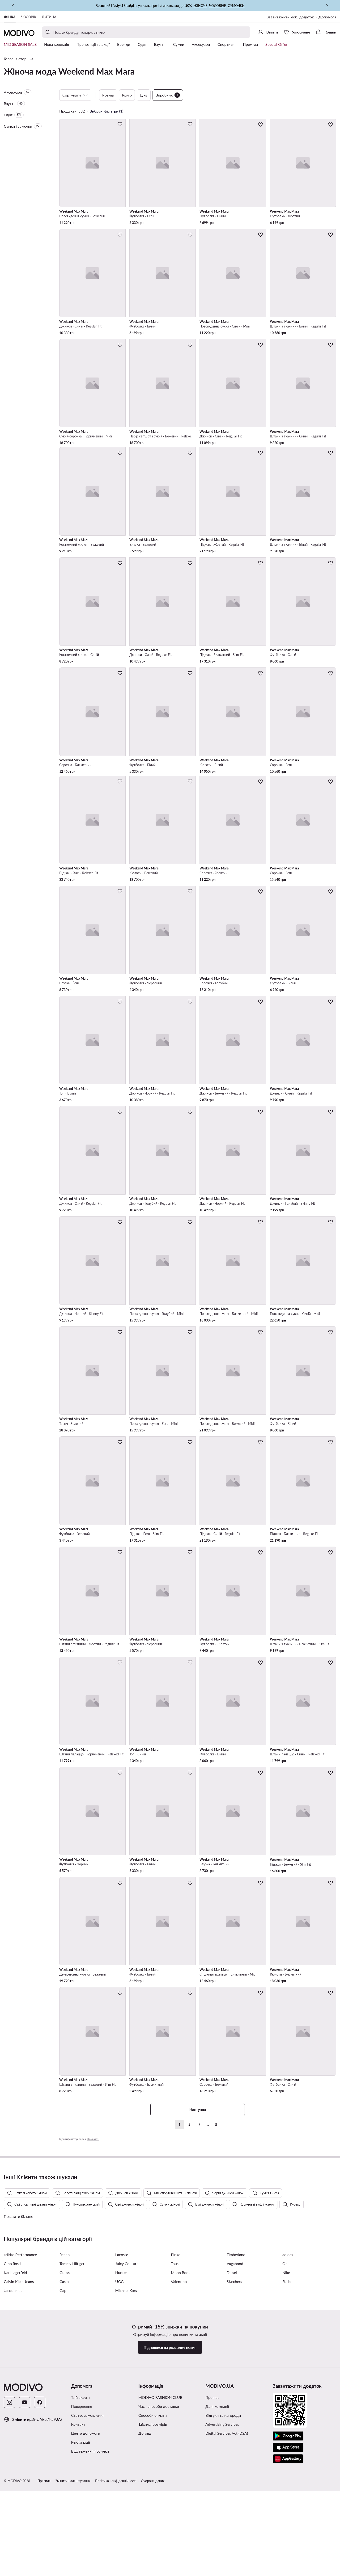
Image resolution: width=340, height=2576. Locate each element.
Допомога (327, 17)
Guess (65, 2272)
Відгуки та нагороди (223, 2415)
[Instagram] (9, 2402)
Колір (127, 95)
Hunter (121, 2272)
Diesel (232, 2272)
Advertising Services (222, 2424)
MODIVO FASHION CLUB (160, 2397)
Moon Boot (180, 2272)
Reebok (66, 2254)
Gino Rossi (12, 2263)
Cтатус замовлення (87, 2415)
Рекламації (80, 2442)
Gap (63, 2290)
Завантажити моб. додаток (290, 17)
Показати (93, 2139)
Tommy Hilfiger (72, 2263)
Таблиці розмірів (152, 2424)
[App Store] (288, 2447)
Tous (174, 2263)
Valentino (179, 2281)
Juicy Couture (126, 2263)
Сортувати (75, 95)
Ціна (144, 95)
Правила (44, 2481)
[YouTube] (24, 2402)
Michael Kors (126, 2290)
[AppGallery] (288, 2458)
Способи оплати (152, 2415)
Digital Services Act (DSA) (226, 2433)
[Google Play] (288, 2436)
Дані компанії (217, 2406)
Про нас (212, 2397)
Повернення (81, 2406)
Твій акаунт (80, 2397)
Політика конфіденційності (115, 2481)
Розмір (108, 95)
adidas (287, 2254)
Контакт (78, 2424)
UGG (119, 2281)
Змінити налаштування (72, 2481)
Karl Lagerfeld (15, 2272)
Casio (64, 2281)
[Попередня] (13, 5)
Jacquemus (13, 2290)
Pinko (175, 2254)
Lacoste (121, 2254)
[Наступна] (326, 5)
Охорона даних (153, 2481)
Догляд (144, 2433)
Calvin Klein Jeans (19, 2281)
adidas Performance (20, 2254)
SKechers (234, 2281)
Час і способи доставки (158, 2406)
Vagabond (235, 2263)
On (285, 2263)
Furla (286, 2281)
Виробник (168, 95)
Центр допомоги (85, 2433)
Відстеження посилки (90, 2451)
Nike (286, 2272)
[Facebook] (39, 2402)
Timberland (236, 2254)
